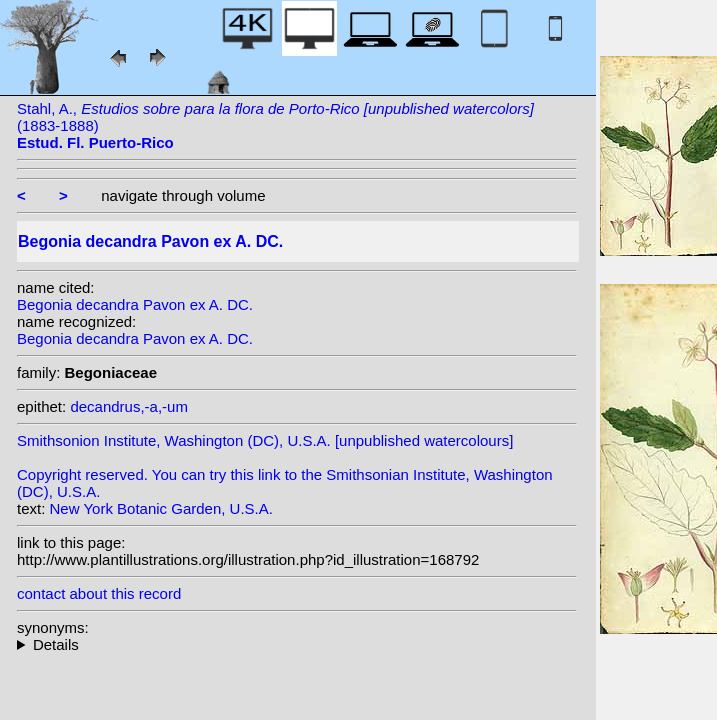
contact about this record (99, 593)
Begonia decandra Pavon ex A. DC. (135, 304)
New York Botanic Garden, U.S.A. (161, 508)
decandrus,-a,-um (129, 406)
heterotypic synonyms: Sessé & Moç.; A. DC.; (297, 644)
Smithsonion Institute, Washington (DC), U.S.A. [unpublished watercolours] (265, 440)
